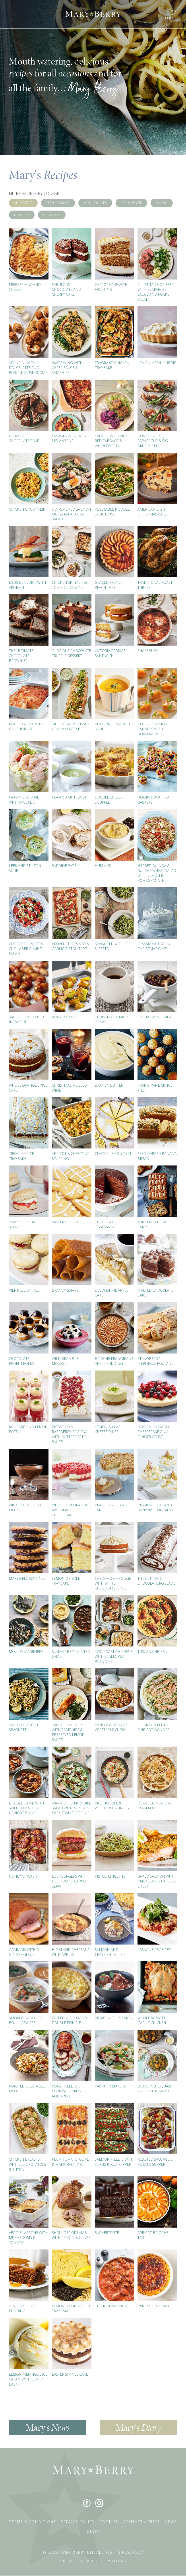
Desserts (47, 215)
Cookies (108, 2522)
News (171, 2522)
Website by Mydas (105, 2561)
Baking (20, 215)
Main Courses (96, 203)
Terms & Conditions (32, 2522)
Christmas (78, 215)
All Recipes (23, 203)
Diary (93, 2531)
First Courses (59, 203)
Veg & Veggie (133, 203)
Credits (69, 2561)
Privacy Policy (78, 2522)
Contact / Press (141, 2522)
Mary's (47, 2427)
